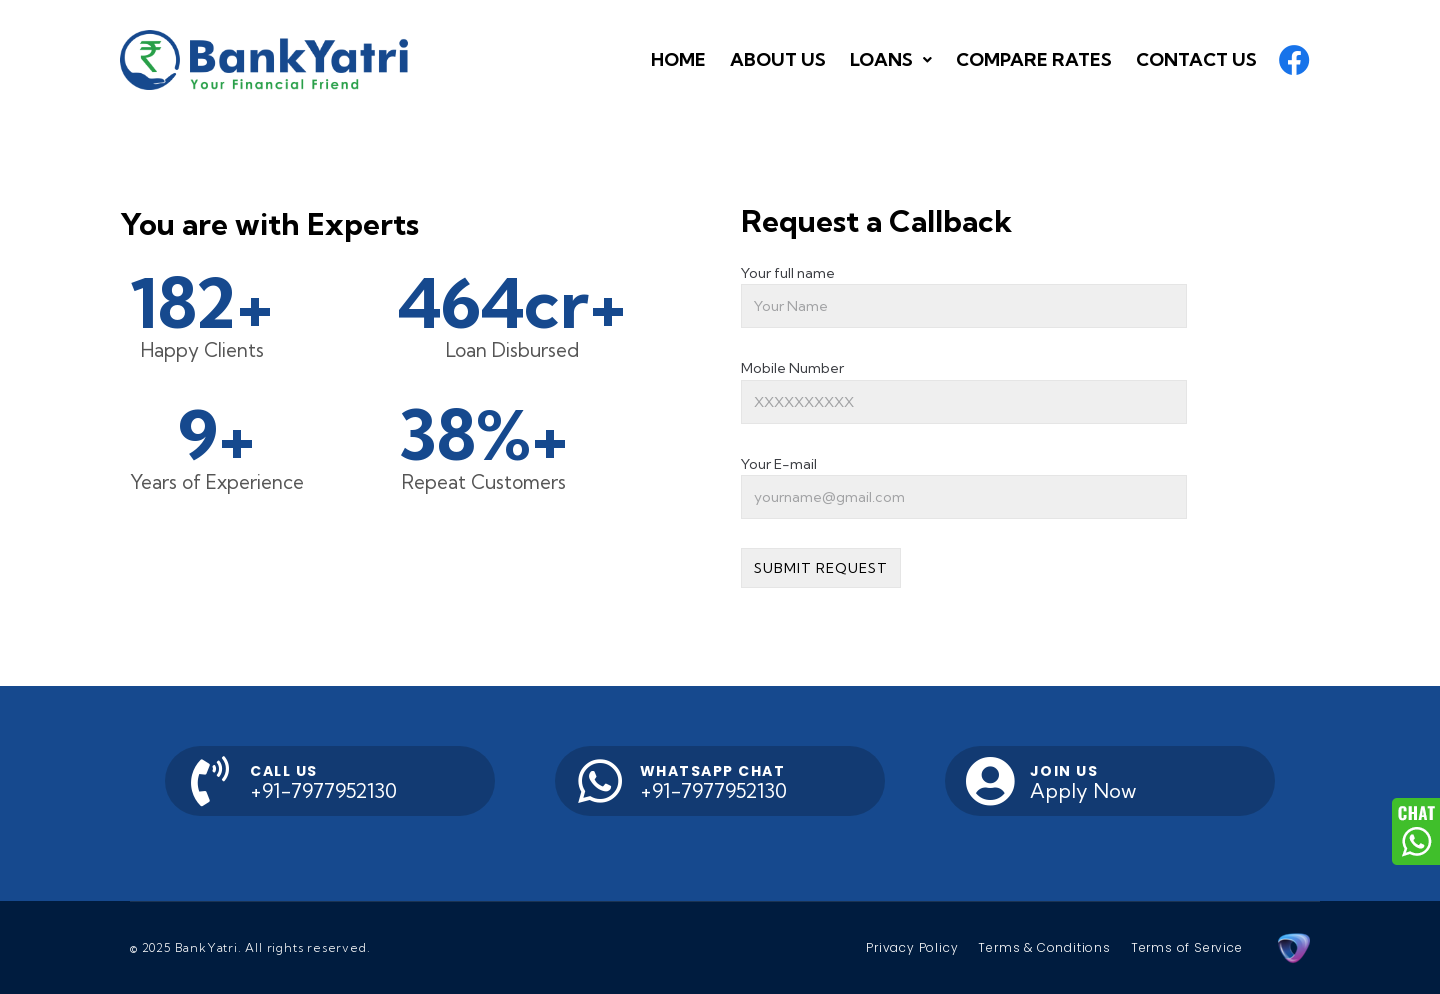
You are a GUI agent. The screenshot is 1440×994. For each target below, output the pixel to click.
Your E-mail (779, 464)
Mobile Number (792, 368)
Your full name (788, 273)
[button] (1034, 60)
